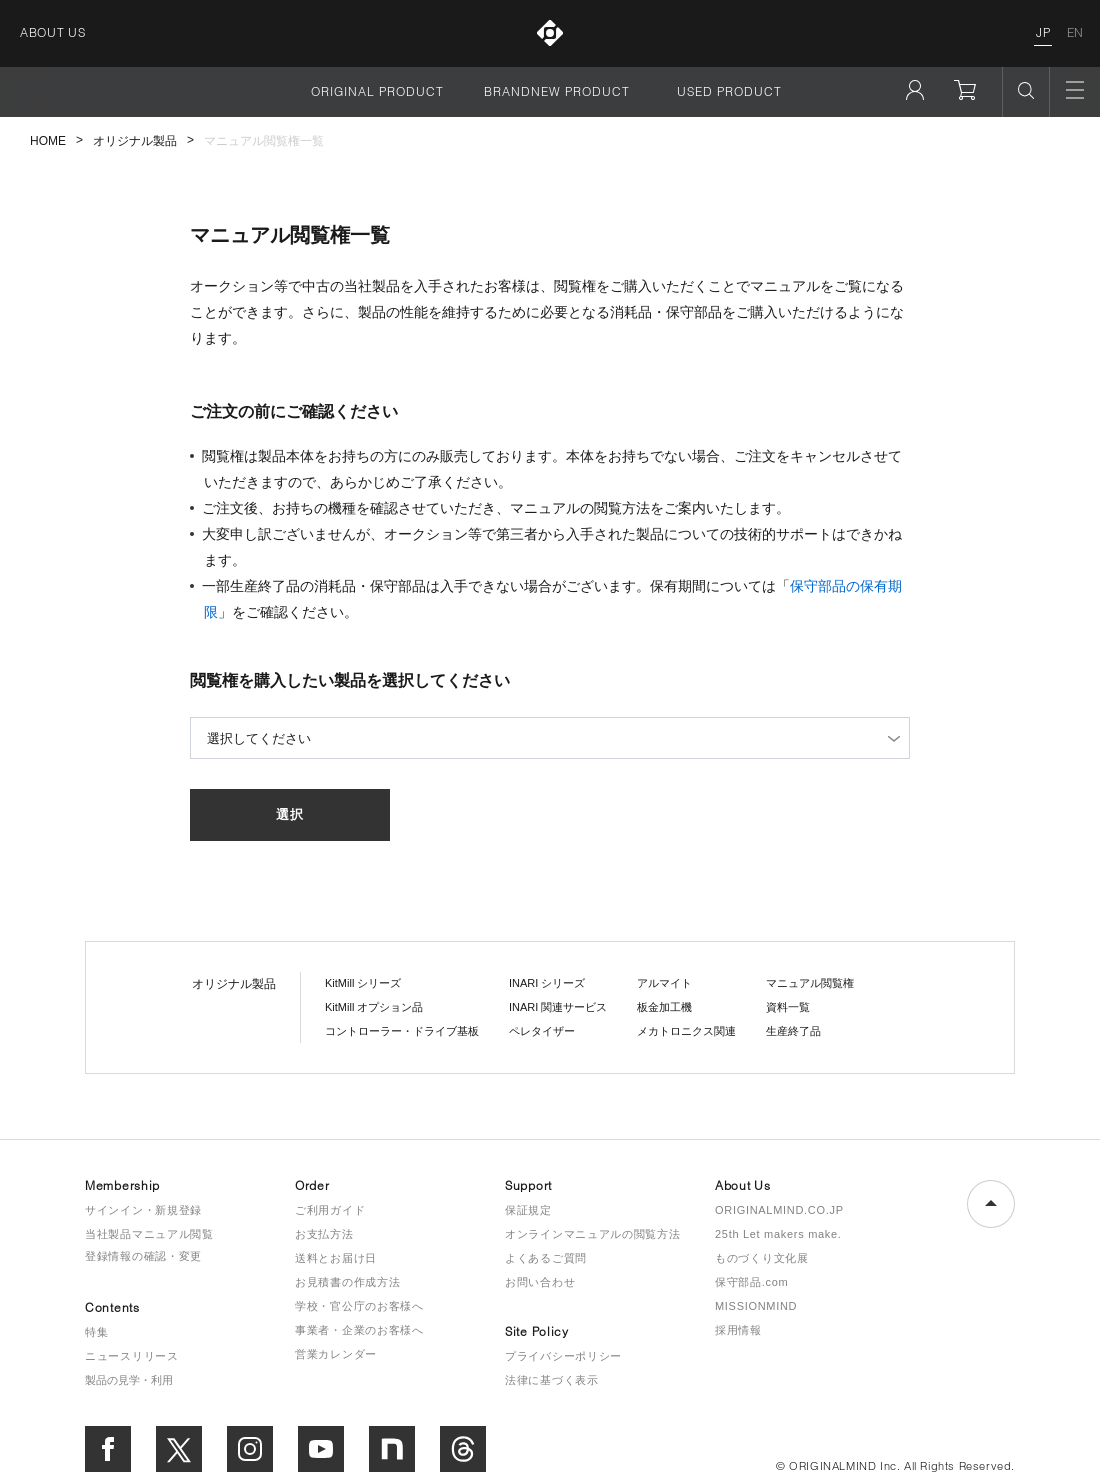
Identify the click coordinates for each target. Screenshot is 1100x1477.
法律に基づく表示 (552, 1380)
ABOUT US (53, 32)
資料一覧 (788, 1007)
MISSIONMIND (756, 1306)
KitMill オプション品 (374, 1007)
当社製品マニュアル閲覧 (149, 1234)
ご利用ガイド (330, 1210)
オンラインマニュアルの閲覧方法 (593, 1234)
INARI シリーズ (547, 983)
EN (1075, 32)
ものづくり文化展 (762, 1258)
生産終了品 (793, 1031)
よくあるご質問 (546, 1258)
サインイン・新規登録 (143, 1210)
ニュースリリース (132, 1356)
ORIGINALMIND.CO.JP (779, 1210)
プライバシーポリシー (563, 1356)
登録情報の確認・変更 (143, 1256)
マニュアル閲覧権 (810, 983)
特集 (96, 1332)
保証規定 (528, 1210)
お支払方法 (324, 1234)
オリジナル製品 (135, 141)
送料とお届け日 (336, 1258)
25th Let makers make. (778, 1234)
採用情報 (738, 1330)
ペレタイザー (542, 1031)
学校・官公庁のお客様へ (359, 1306)
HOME (48, 141)
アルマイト (664, 983)
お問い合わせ (540, 1282)
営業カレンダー (336, 1354)
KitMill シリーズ (363, 983)
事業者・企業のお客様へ (359, 1330)
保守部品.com (751, 1282)
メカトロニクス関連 (686, 1031)
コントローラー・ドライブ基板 (402, 1031)
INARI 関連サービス (558, 1007)
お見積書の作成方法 (347, 1282)
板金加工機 (664, 1007)
